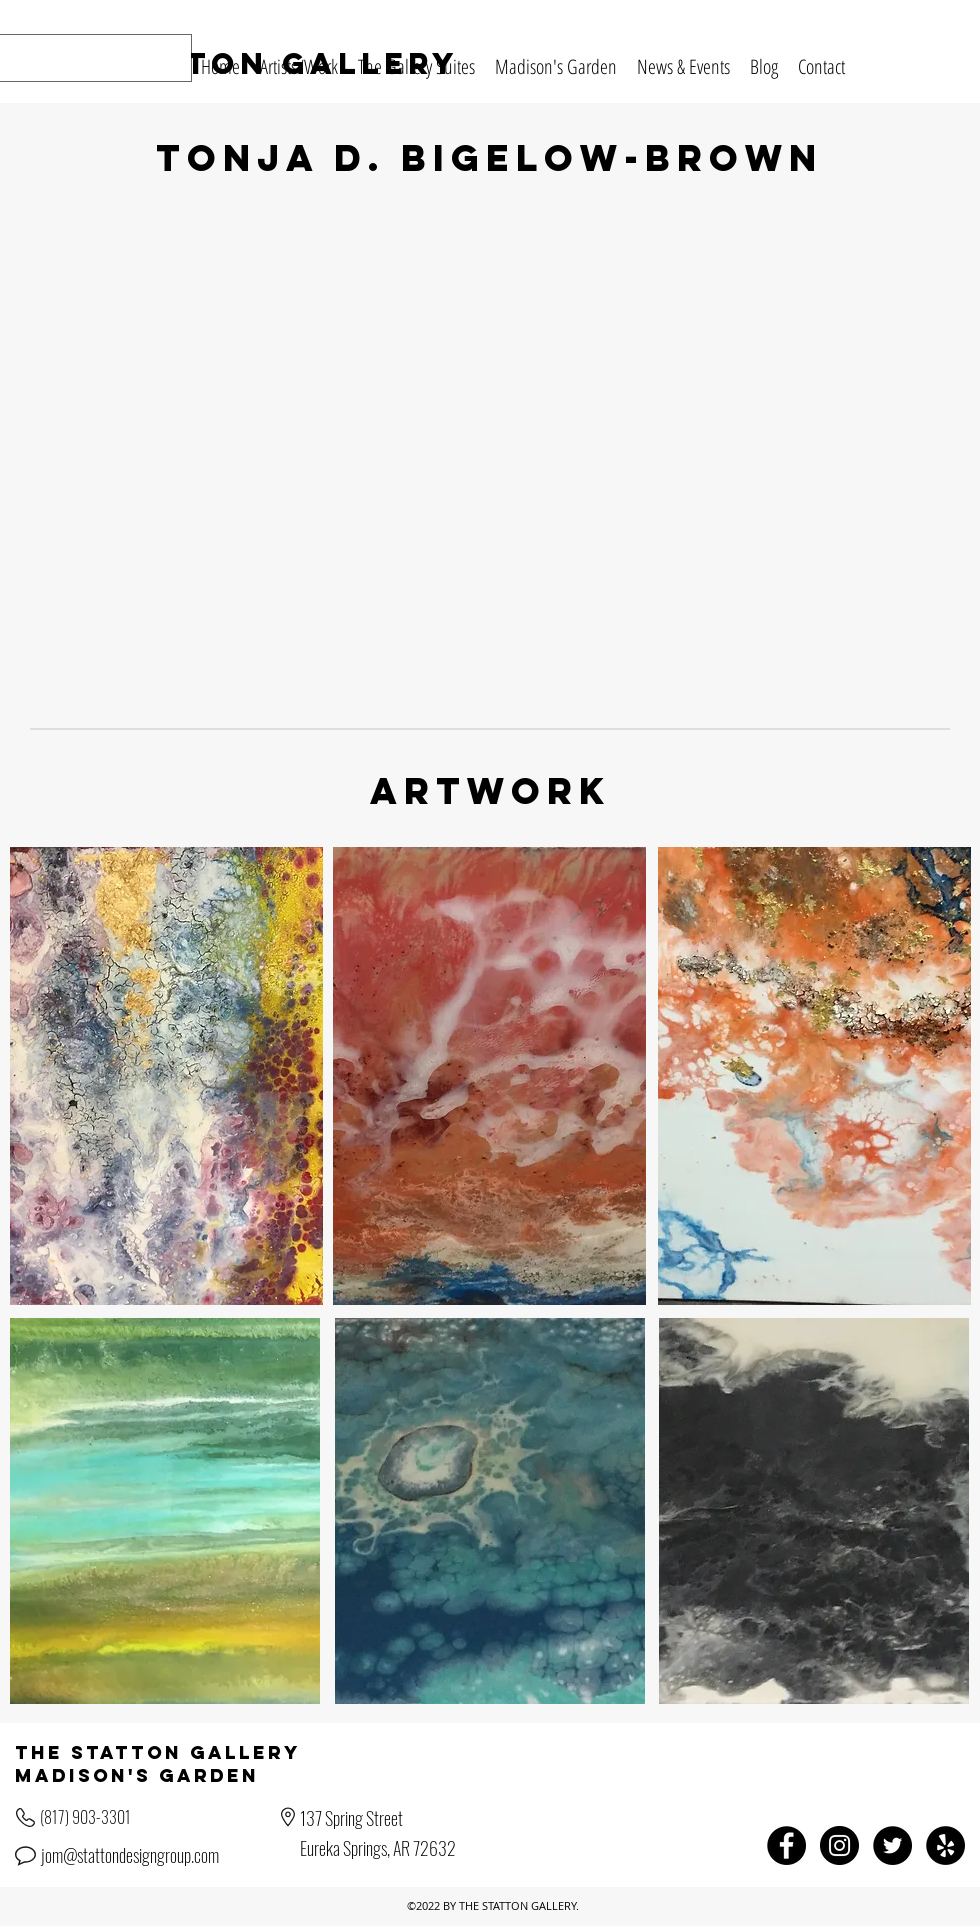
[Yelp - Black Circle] (945, 1845)
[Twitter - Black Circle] (892, 1845)
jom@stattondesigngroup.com (130, 1855)
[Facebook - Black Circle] (786, 1845)
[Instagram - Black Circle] (839, 1845)
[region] (166, 1076)
